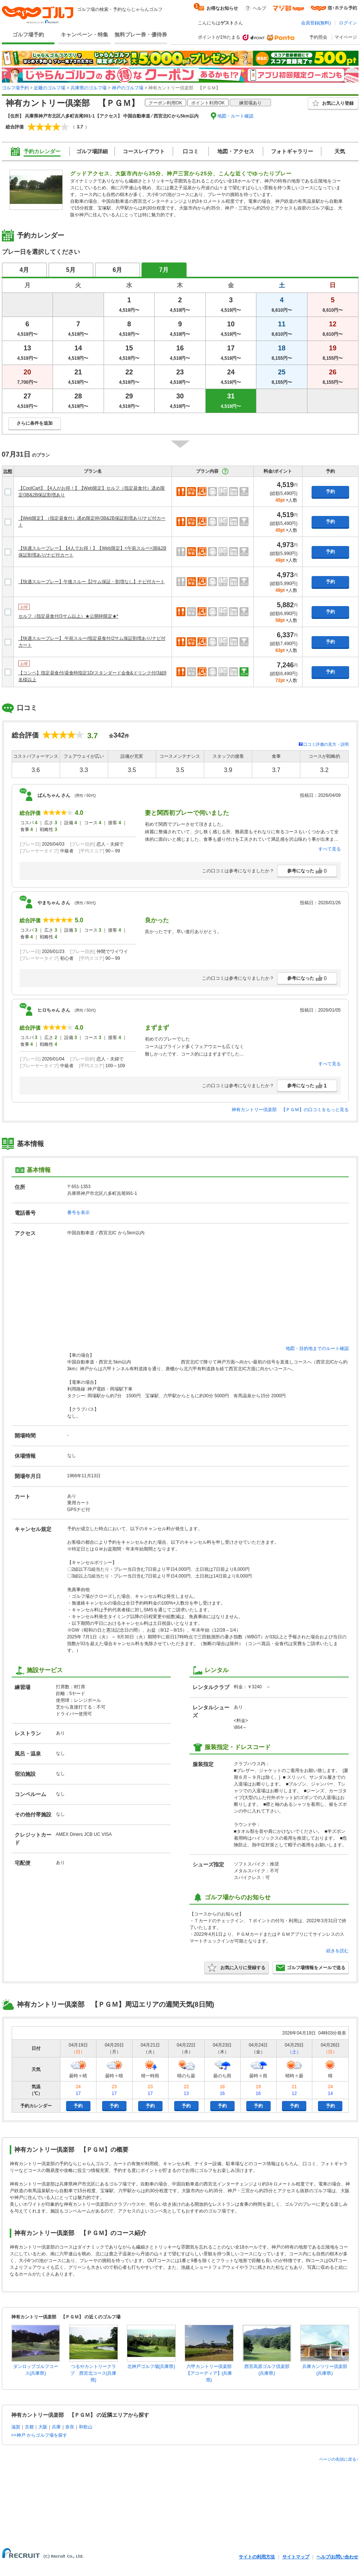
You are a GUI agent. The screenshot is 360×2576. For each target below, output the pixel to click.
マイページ (345, 37)
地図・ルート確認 (235, 116)
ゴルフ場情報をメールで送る (310, 1967)
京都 (29, 2427)
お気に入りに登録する (236, 1967)
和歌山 (85, 2427)
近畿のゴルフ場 (49, 87)
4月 (24, 270)
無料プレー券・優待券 (140, 35)
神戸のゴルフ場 (127, 87)
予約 (330, 491)
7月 (164, 270)
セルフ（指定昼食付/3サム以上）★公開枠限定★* (68, 616)
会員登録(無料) (316, 23)
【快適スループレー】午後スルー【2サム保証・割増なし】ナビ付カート (91, 581)
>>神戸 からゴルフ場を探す (39, 2435)
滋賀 (15, 2427)
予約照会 (318, 37)
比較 (7, 471)
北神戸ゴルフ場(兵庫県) (151, 2366)
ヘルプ (259, 8)
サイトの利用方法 (257, 2556)
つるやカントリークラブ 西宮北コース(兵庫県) (93, 2373)
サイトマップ (295, 2556)
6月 (117, 270)
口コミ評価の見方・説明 (326, 744)
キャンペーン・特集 (84, 35)
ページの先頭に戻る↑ (338, 2459)
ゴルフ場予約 (28, 35)
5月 (70, 270)
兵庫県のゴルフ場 (89, 87)
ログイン (348, 23)
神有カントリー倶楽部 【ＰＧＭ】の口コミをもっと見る (290, 1109)
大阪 (42, 2427)
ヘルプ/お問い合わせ (337, 2556)
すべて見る (329, 849)
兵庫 (56, 2427)
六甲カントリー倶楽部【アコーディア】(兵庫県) (209, 2373)
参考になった (307, 870)
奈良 (69, 2427)
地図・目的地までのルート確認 (317, 1348)
